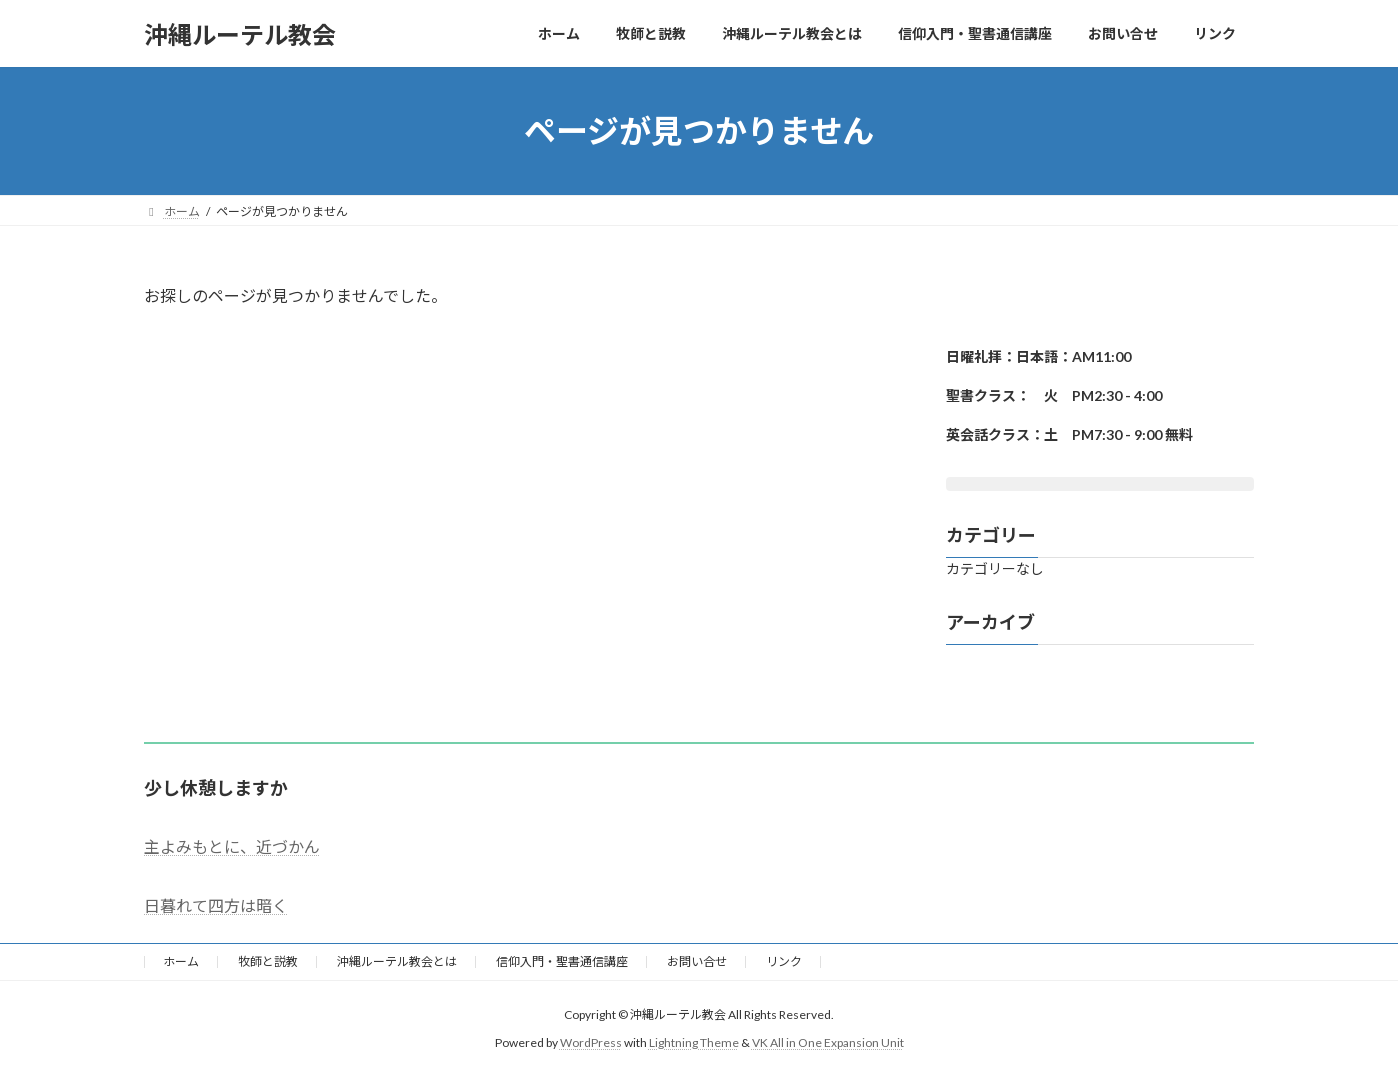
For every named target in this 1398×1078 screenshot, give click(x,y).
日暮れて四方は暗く (216, 905)
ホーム (181, 961)
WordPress (591, 1042)
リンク (784, 961)
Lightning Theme (694, 1042)
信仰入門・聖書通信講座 (562, 961)
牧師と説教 (268, 961)
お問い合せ (697, 961)
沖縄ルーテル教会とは (397, 961)
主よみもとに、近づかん (232, 846)
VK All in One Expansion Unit (828, 1042)
